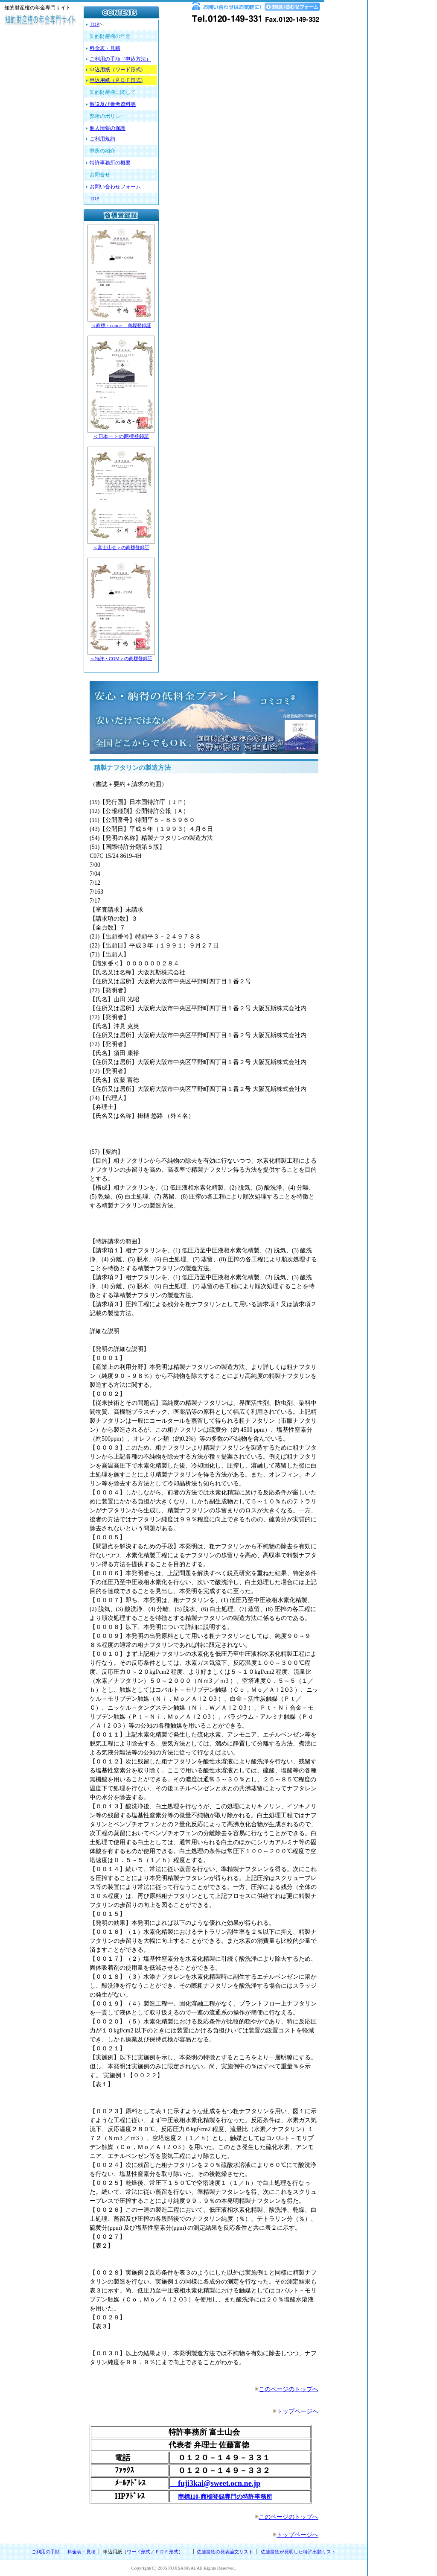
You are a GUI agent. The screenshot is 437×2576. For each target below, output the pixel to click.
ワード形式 (138, 2551)
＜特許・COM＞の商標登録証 (121, 658)
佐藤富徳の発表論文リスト (225, 2551)
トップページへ (297, 2411)
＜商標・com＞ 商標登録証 (121, 325)
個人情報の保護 (107, 128)
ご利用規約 (102, 139)
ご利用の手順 (46, 2551)
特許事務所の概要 (110, 163)
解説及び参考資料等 (113, 104)
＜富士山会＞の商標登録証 (121, 547)
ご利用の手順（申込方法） (120, 59)
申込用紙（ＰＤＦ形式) (116, 80)
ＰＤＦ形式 (166, 2551)
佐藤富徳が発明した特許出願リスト (298, 2551)
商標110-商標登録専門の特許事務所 (225, 2497)
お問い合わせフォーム (115, 187)
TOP (94, 24)
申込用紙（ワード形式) (116, 70)
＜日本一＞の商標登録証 (121, 436)
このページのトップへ (288, 2389)
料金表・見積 (105, 48)
